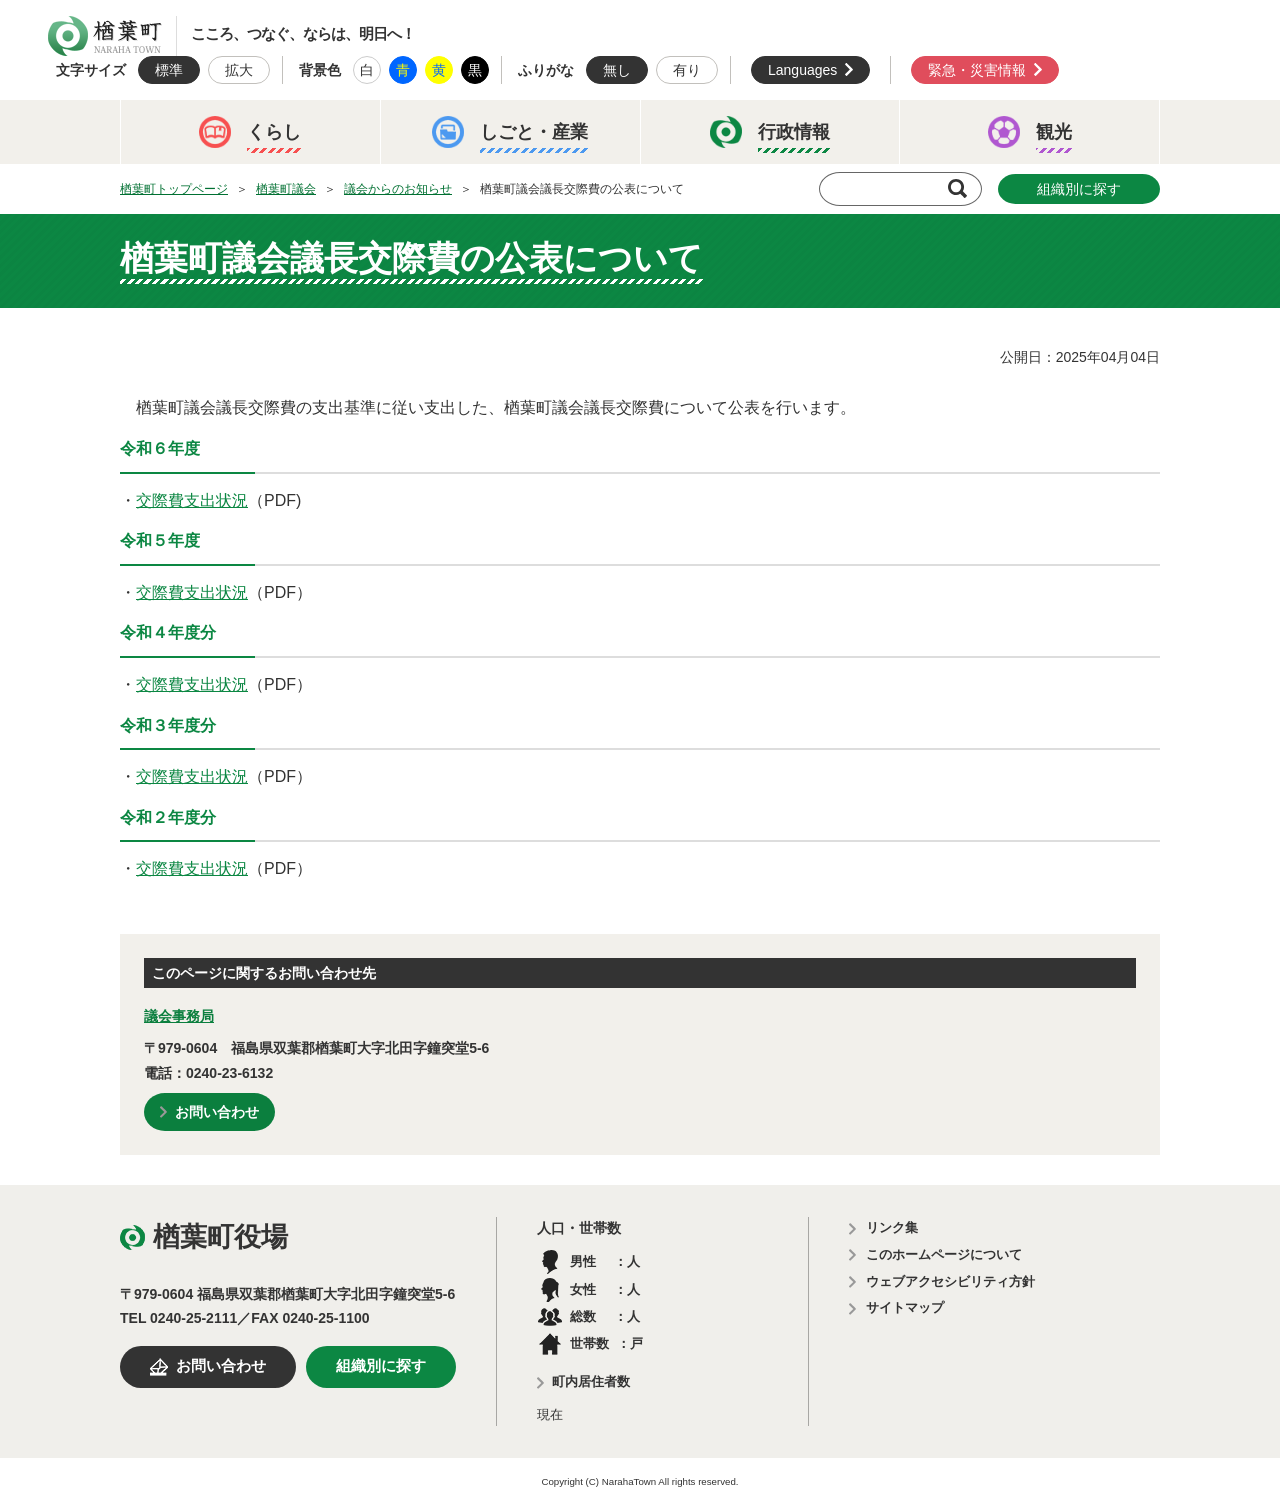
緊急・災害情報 (977, 70)
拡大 (239, 70)
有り (687, 70)
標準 (169, 70)
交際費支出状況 (192, 500)
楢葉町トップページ (174, 189)
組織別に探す (1079, 189)
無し (617, 70)
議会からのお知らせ (398, 189)
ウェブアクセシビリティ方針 (950, 1281)
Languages (802, 70)
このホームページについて (944, 1254)
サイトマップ (905, 1307)
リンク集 (892, 1227)
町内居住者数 (591, 1381)
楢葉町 (105, 36)
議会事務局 (179, 1016)
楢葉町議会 (286, 189)
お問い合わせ (217, 1112)
